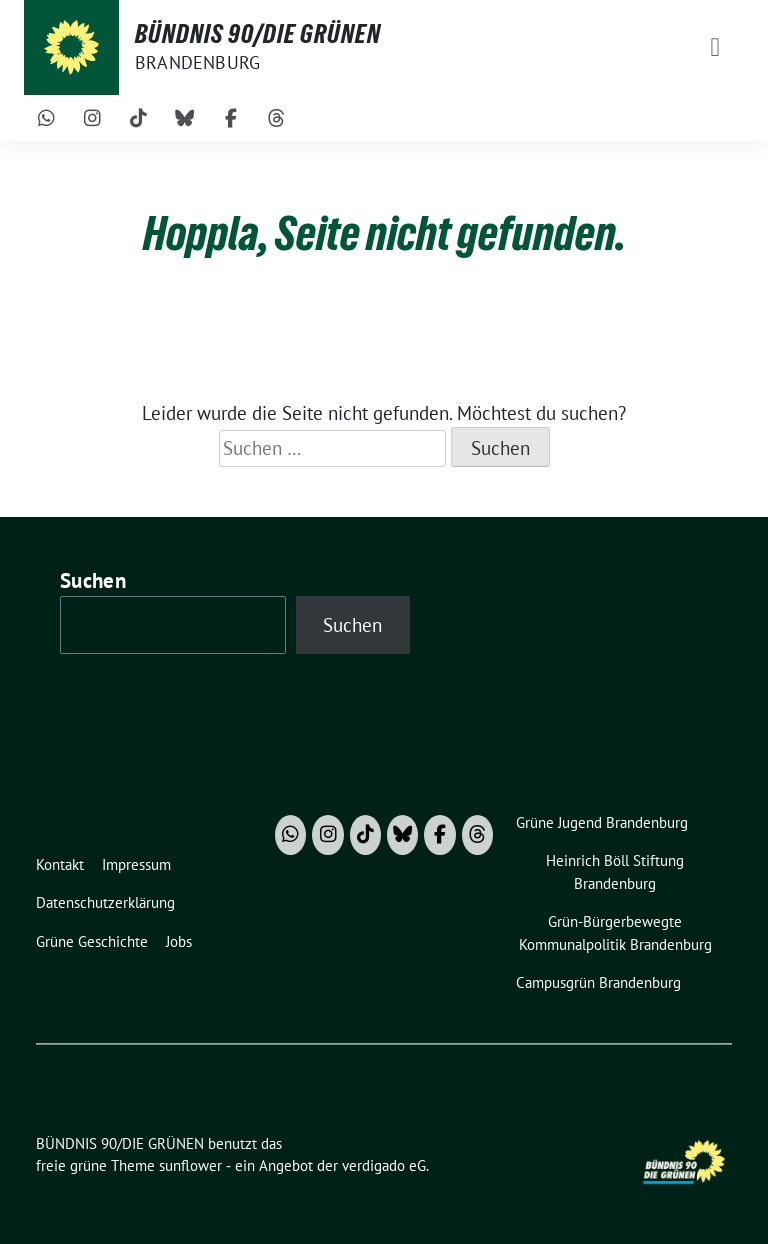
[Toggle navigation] (715, 47)
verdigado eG (384, 1165)
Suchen (93, 580)
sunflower (190, 1165)
